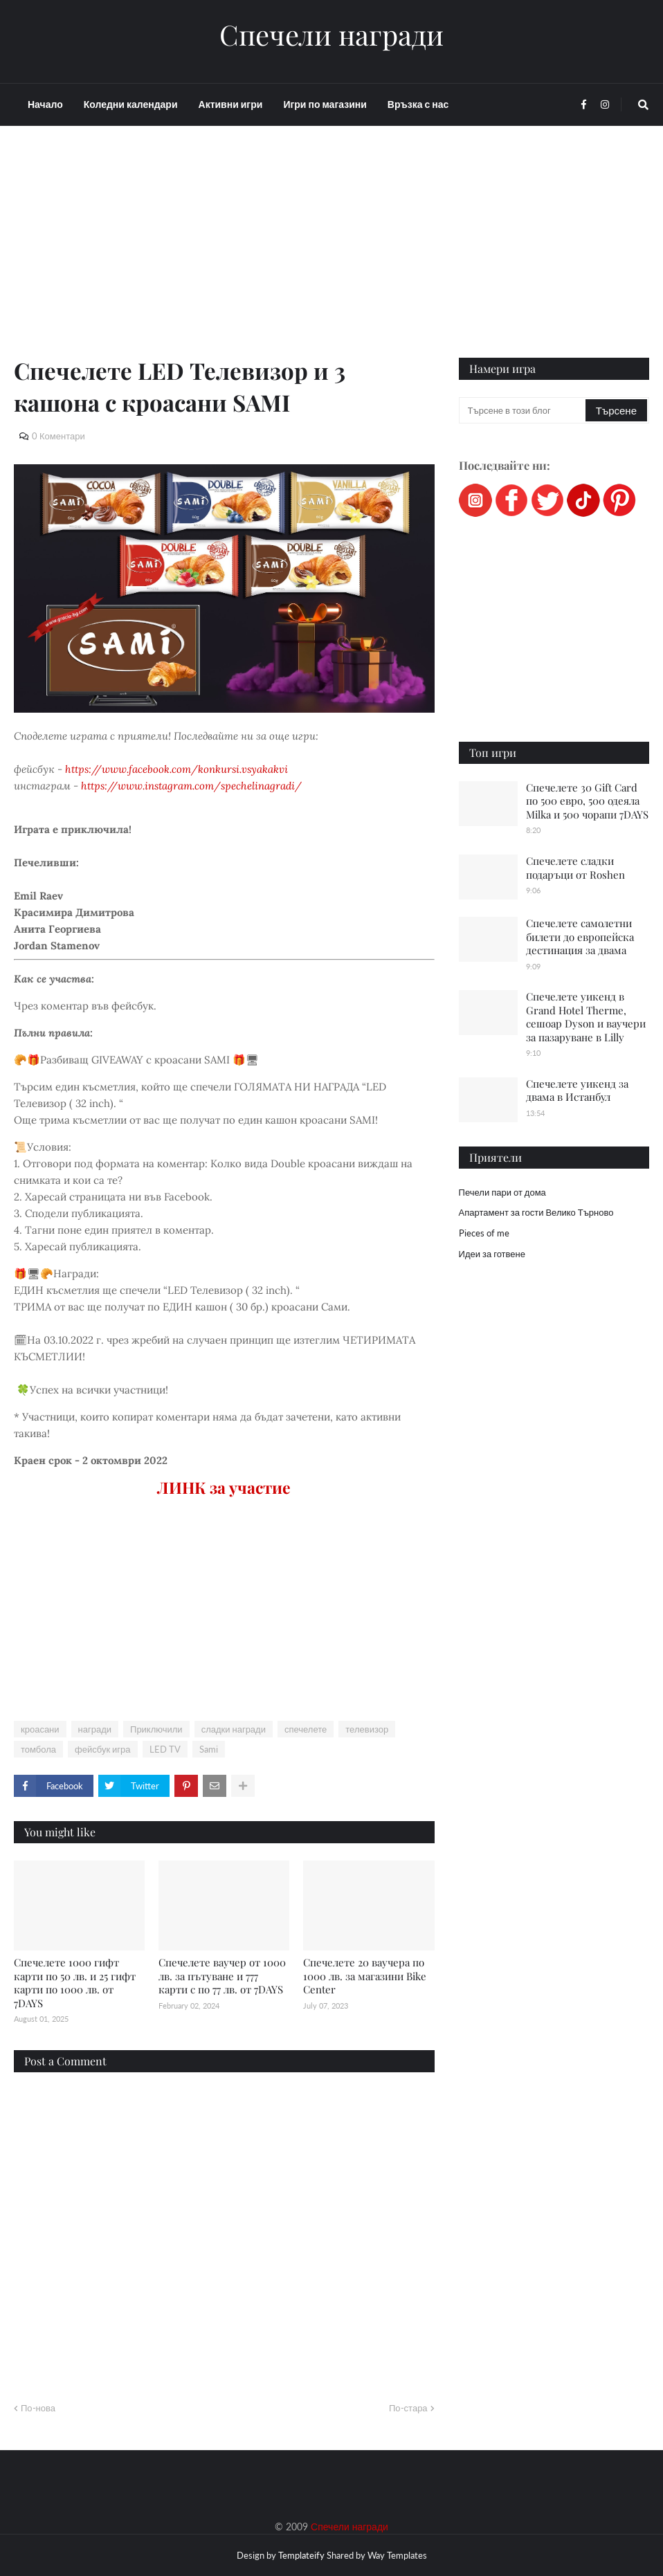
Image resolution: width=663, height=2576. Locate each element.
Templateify (301, 2555)
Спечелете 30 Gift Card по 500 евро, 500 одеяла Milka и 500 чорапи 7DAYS (587, 800)
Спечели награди (331, 34)
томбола (38, 1749)
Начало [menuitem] (45, 104)
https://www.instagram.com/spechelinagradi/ (191, 785)
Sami (208, 1749)
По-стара (408, 2407)
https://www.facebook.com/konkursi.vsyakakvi (176, 769)
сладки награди (233, 1729)
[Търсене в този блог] (523, 410)
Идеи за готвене (492, 1253)
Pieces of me (484, 1233)
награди (94, 1729)
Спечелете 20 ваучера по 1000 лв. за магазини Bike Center (364, 1975)
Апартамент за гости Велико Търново (536, 1212)
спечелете (305, 1729)
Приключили (156, 1729)
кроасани (40, 1729)
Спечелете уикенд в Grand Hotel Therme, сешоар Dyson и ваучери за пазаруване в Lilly (586, 1016)
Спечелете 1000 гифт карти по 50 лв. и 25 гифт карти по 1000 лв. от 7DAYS (75, 1982)
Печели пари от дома (502, 1192)
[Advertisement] (224, 257)
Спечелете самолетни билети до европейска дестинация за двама (580, 936)
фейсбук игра (103, 1749)
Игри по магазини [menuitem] (324, 104)
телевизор (366, 1729)
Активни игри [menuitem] (231, 104)
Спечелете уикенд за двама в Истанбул (577, 1090)
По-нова (38, 2407)
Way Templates (397, 2555)
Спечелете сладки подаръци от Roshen (575, 867)
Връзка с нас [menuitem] (418, 104)
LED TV (165, 1749)
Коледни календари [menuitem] (131, 104)
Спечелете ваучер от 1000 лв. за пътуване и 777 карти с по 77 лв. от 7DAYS (222, 1975)
